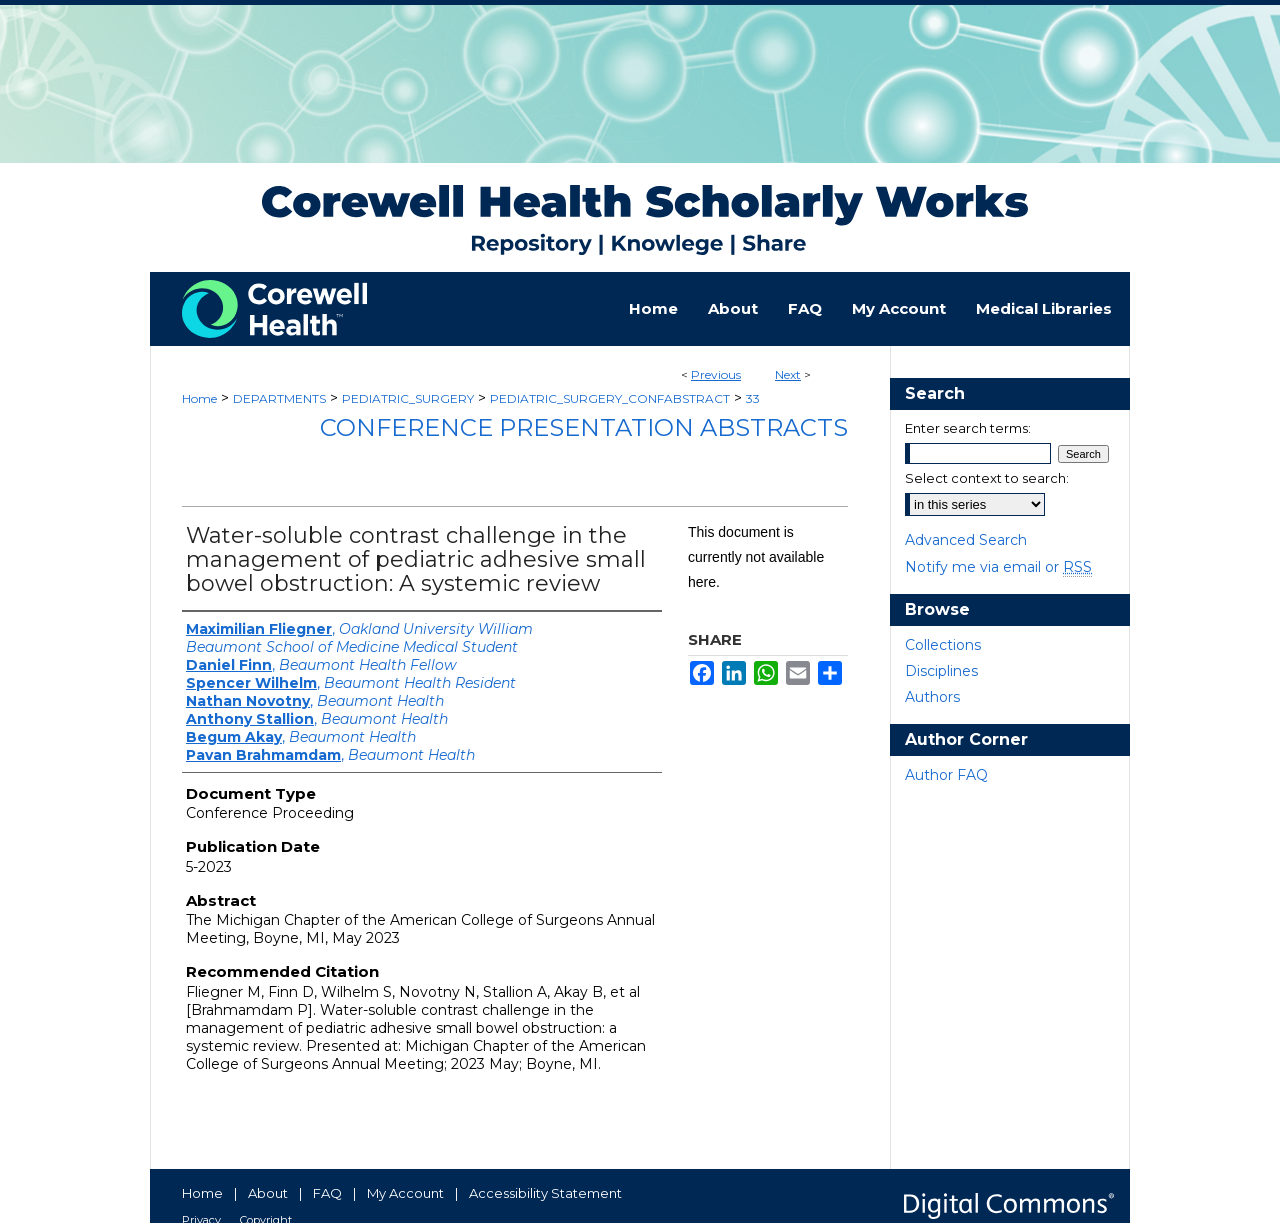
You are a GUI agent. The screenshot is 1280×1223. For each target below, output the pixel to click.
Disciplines (941, 671)
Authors (932, 697)
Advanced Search (966, 540)
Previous (716, 374)
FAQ (327, 1193)
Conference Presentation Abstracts (584, 427)
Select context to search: (987, 478)
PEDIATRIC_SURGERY (408, 398)
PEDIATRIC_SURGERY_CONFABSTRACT (610, 398)
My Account (405, 1193)
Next (788, 374)
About (268, 1193)
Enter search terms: (968, 428)
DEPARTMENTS (279, 398)
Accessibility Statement (545, 1193)
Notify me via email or (998, 567)
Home (199, 398)
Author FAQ (946, 775)
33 (753, 398)
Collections (943, 645)
